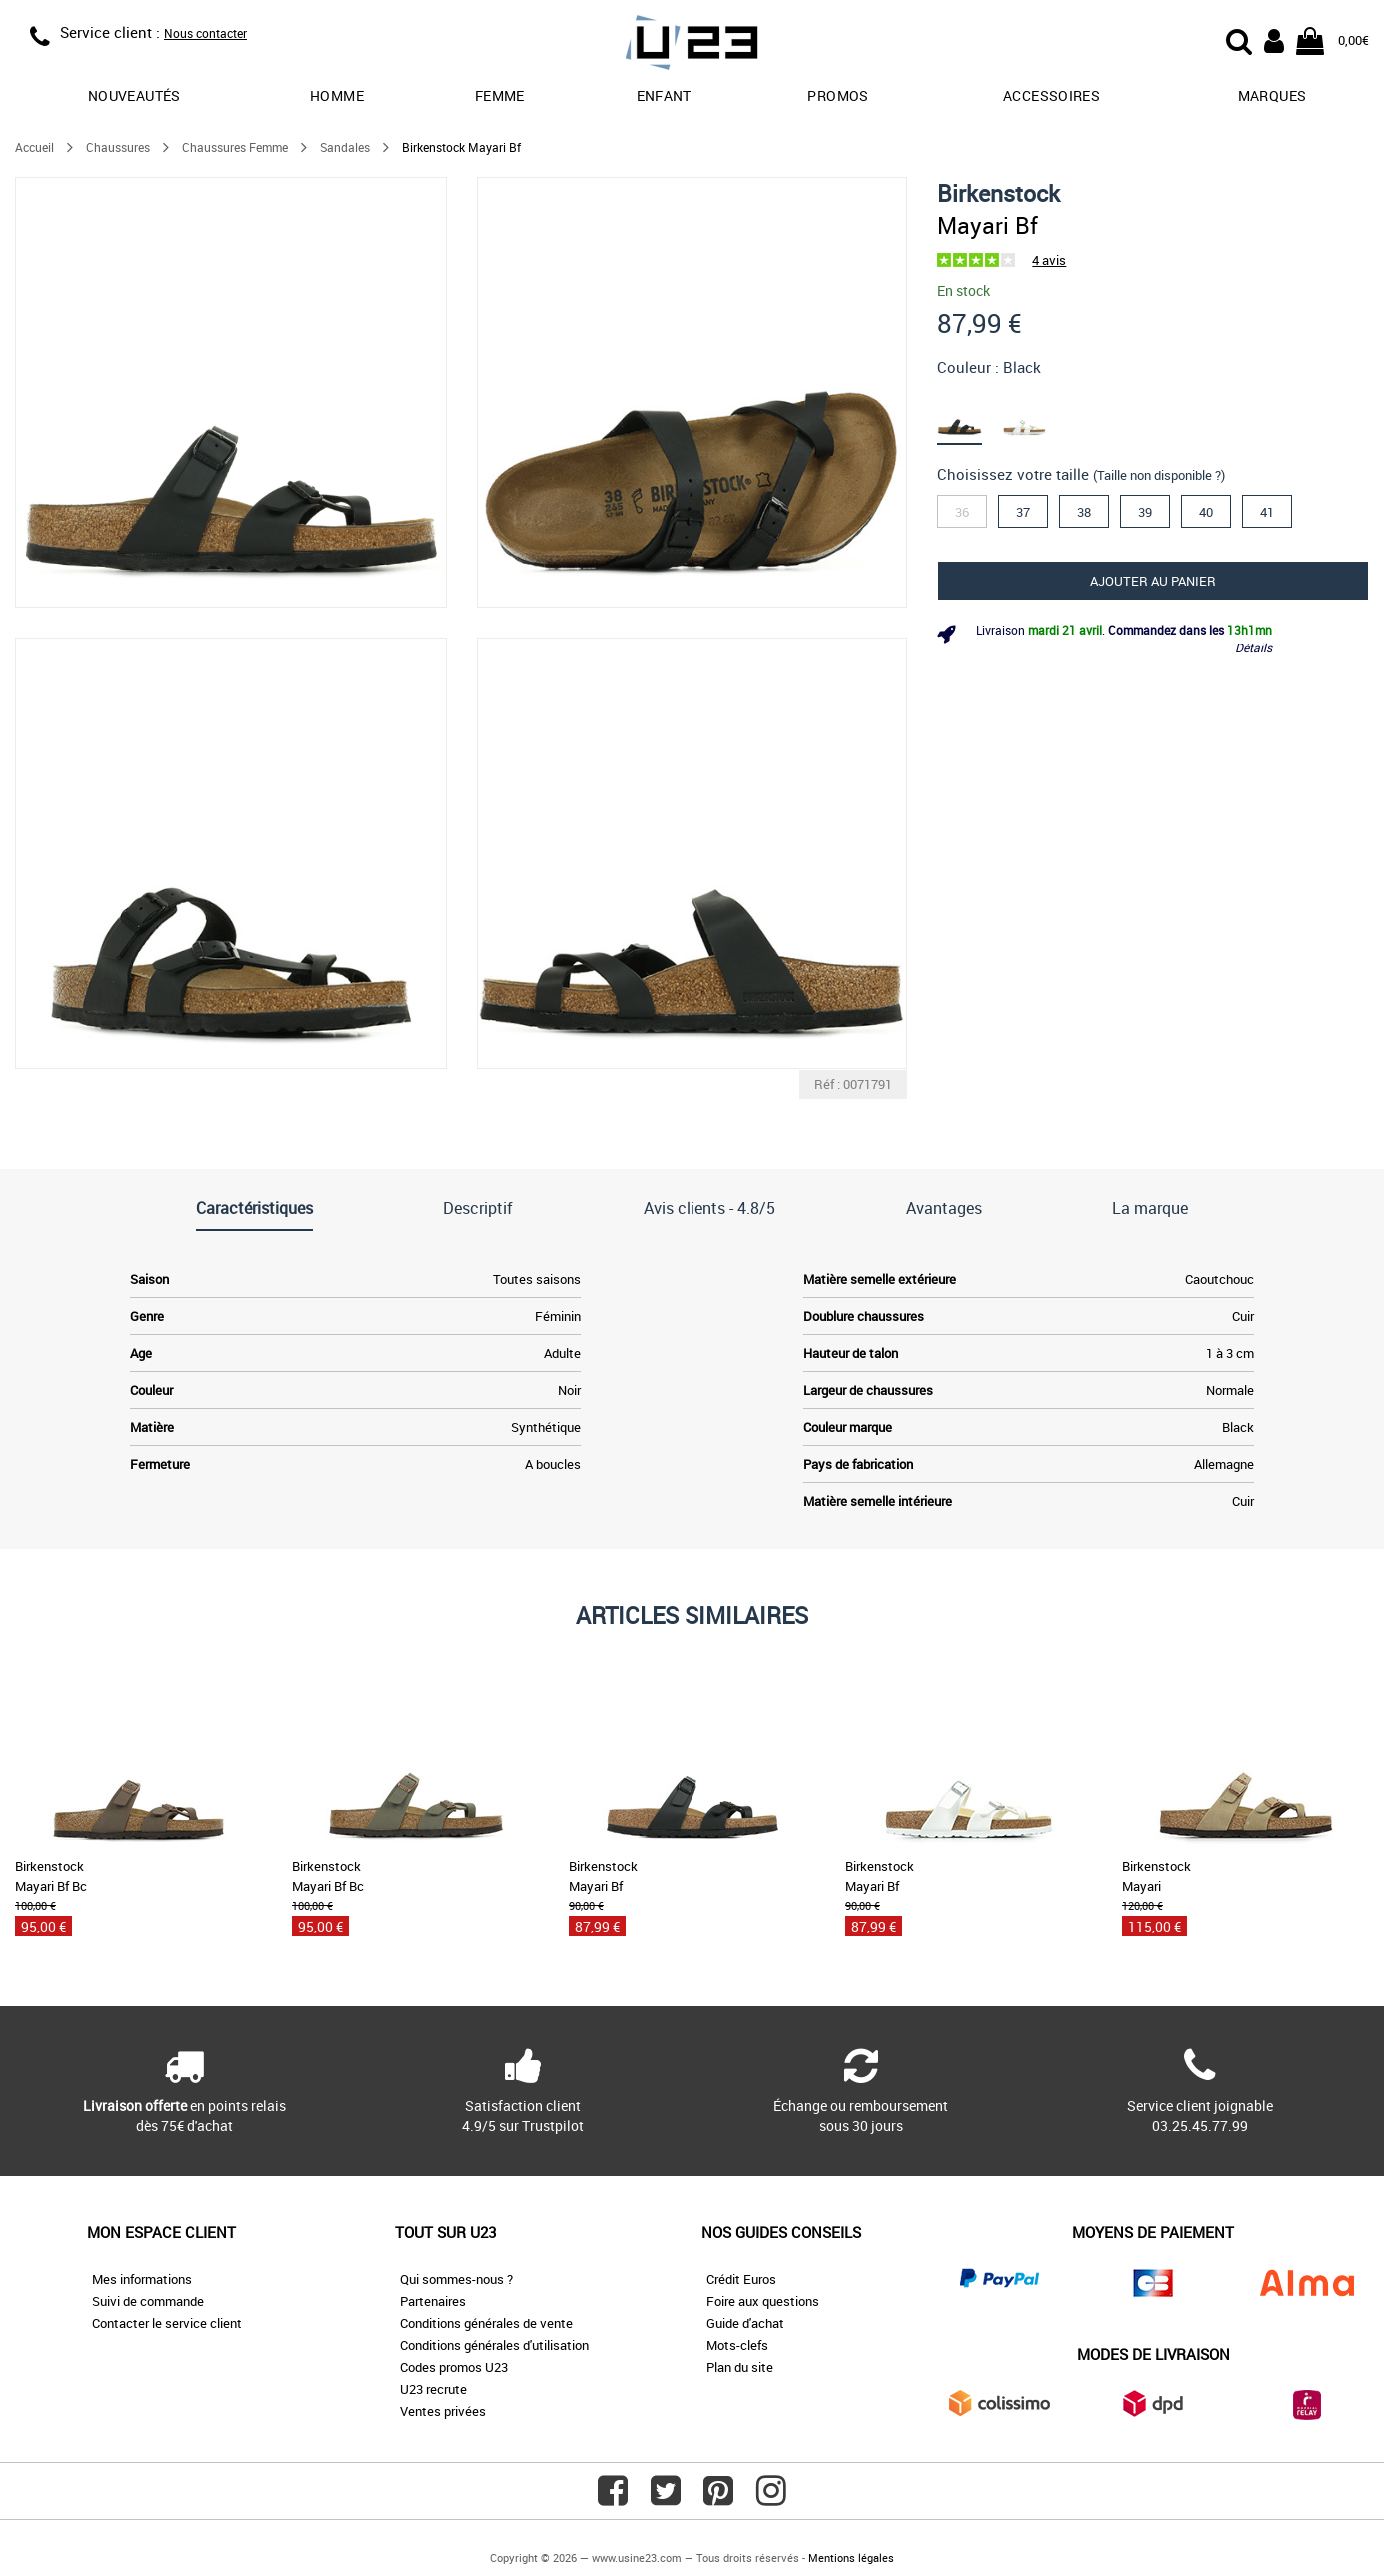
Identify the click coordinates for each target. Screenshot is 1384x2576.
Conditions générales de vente (486, 2323)
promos (837, 95)
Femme (500, 95)
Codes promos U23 (454, 2367)
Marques (1272, 95)
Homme (337, 95)
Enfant (664, 95)
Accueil (34, 147)
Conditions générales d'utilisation (494, 2345)
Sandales (345, 147)
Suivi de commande (148, 2301)
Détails (1253, 647)
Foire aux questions (762, 2301)
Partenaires (433, 2301)
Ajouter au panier (1153, 581)
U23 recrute (433, 2389)
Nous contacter (205, 33)
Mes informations (142, 2279)
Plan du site (739, 2367)
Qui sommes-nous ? (456, 2279)
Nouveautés (134, 95)
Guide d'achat (745, 2323)
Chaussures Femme (235, 147)
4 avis (1049, 260)
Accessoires (1051, 95)
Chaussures (118, 147)
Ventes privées (443, 2411)
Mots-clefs (737, 2345)
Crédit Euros (741, 2279)
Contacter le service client (167, 2323)
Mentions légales (851, 2557)
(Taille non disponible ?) (1159, 475)
